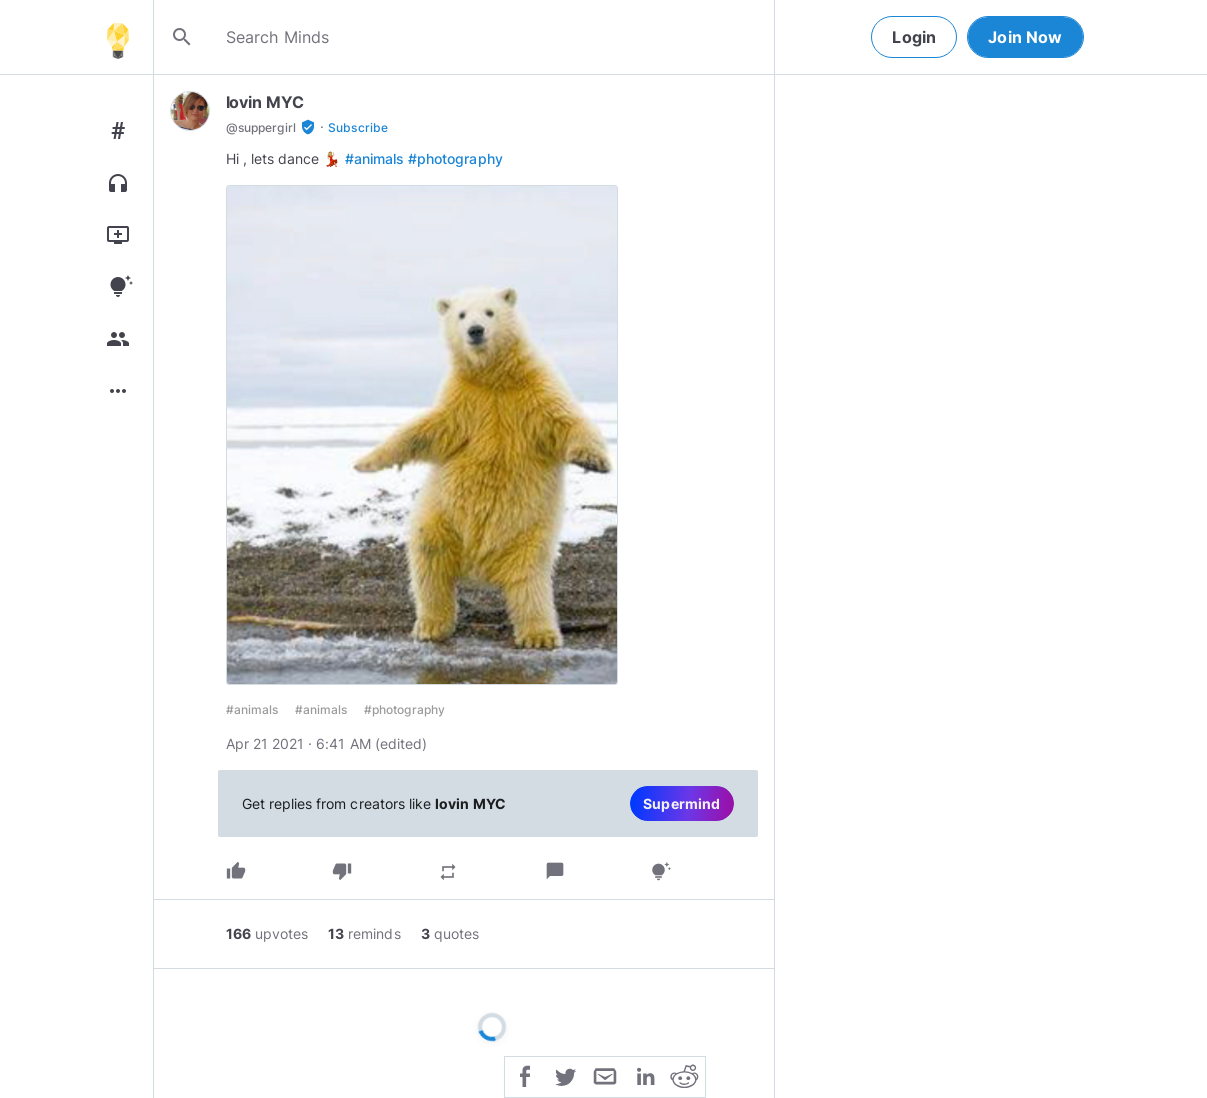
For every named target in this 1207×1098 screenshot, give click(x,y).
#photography (455, 158)
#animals (374, 158)
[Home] (118, 37)
